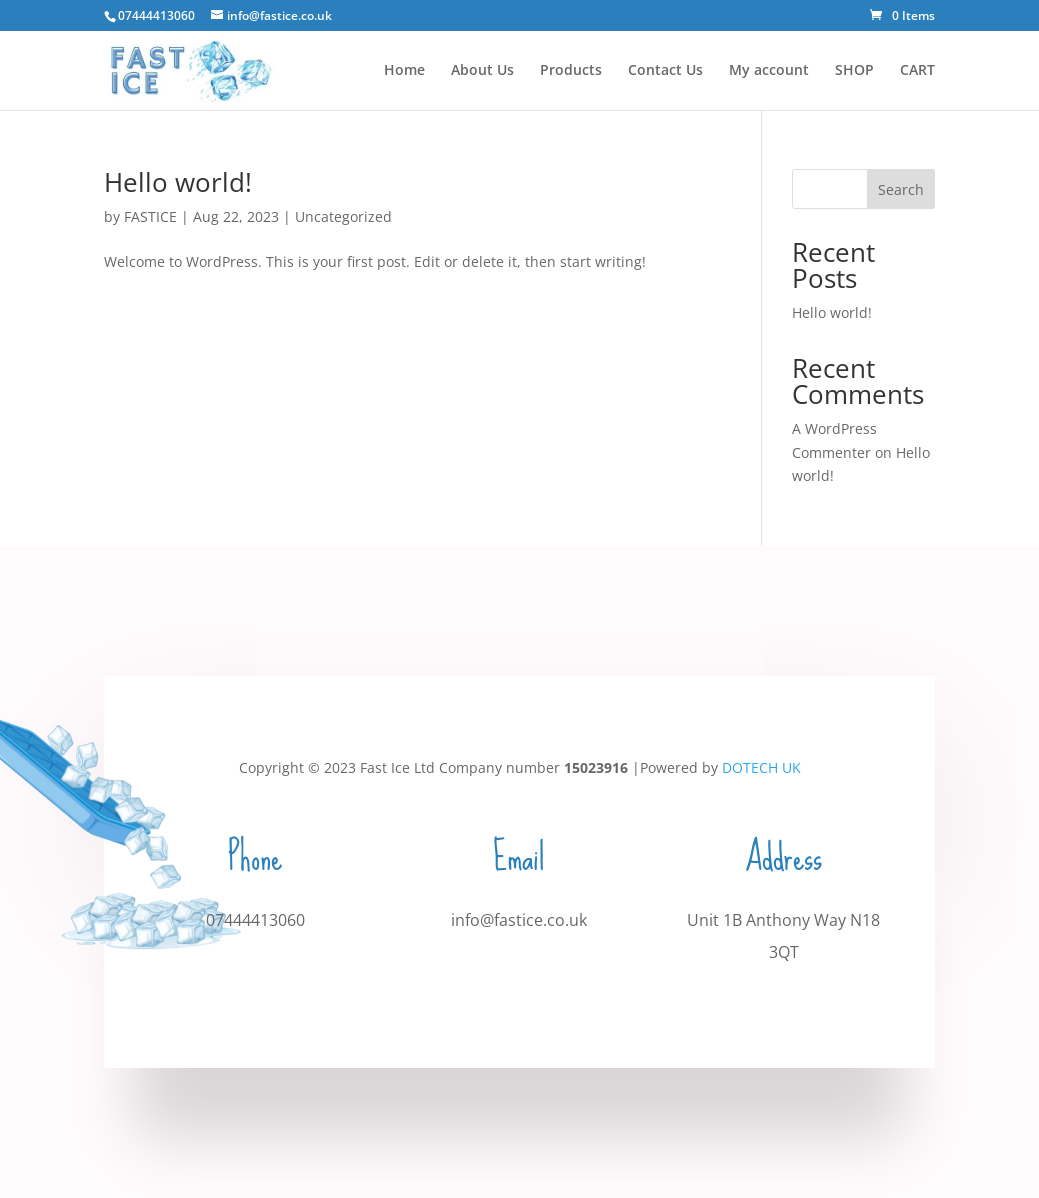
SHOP (854, 71)
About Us (482, 71)
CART (917, 71)
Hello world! (178, 182)
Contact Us (665, 71)
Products (571, 71)
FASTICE (150, 216)
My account (769, 71)
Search (901, 189)
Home (404, 71)
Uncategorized (343, 216)
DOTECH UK (761, 767)
